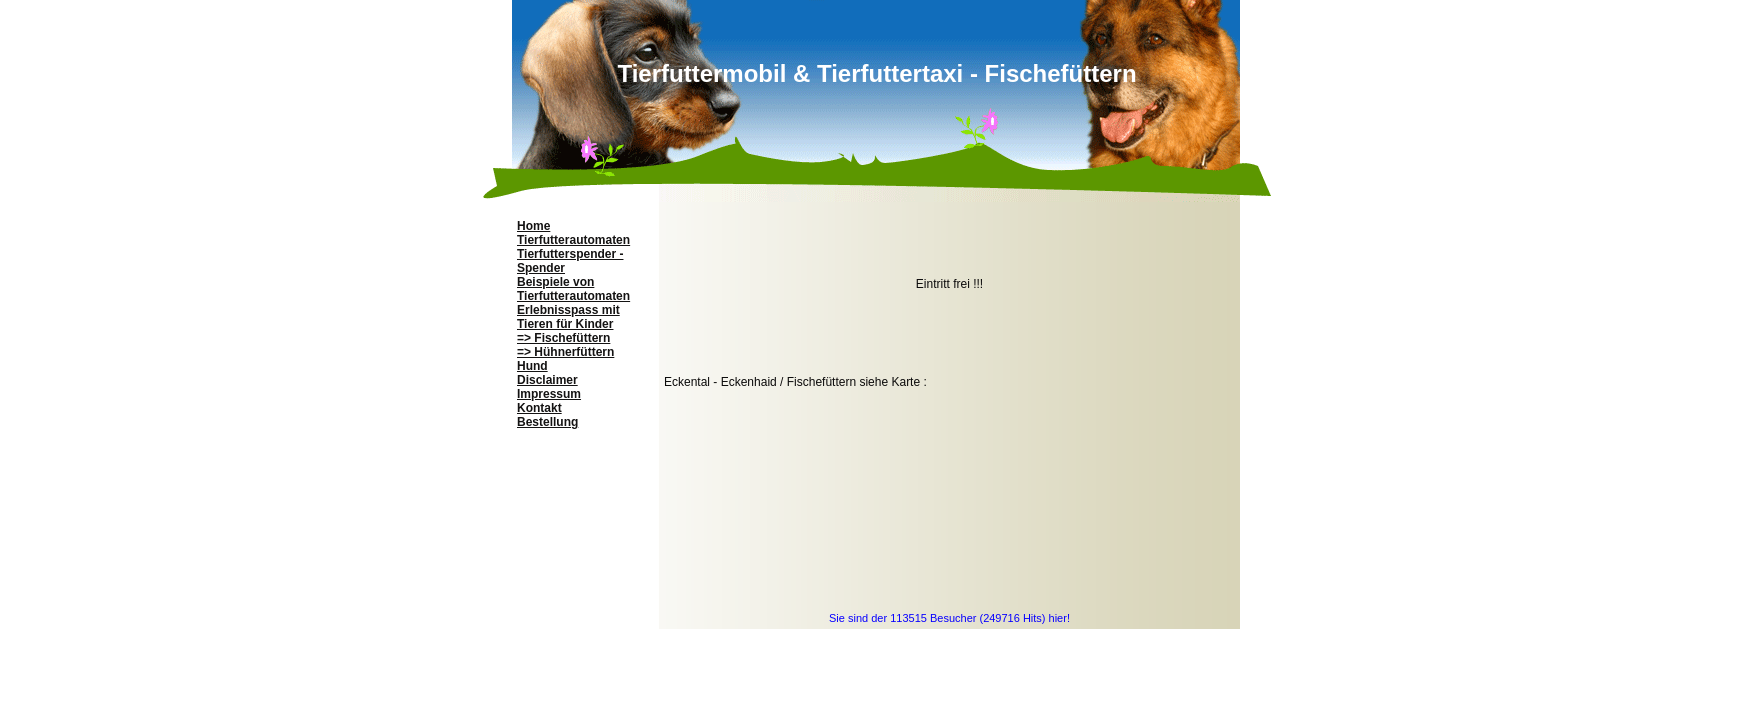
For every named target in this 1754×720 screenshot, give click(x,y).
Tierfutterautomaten (573, 240)
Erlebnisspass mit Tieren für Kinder (568, 317)
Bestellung (547, 422)
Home (533, 226)
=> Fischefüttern (563, 338)
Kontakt (539, 408)
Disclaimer (547, 380)
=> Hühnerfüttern (565, 352)
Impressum (549, 394)
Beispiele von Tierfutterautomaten (573, 289)
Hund (532, 366)
